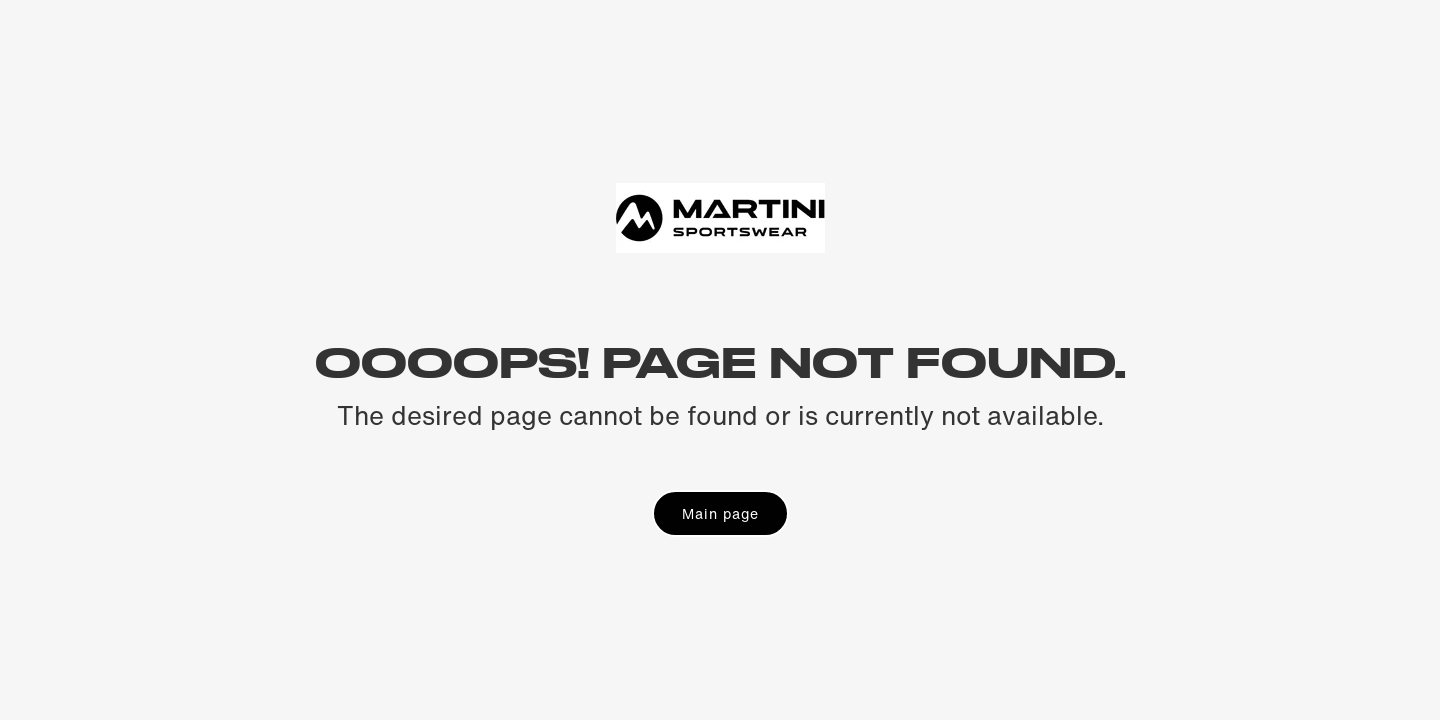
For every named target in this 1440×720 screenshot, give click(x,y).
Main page (720, 513)
